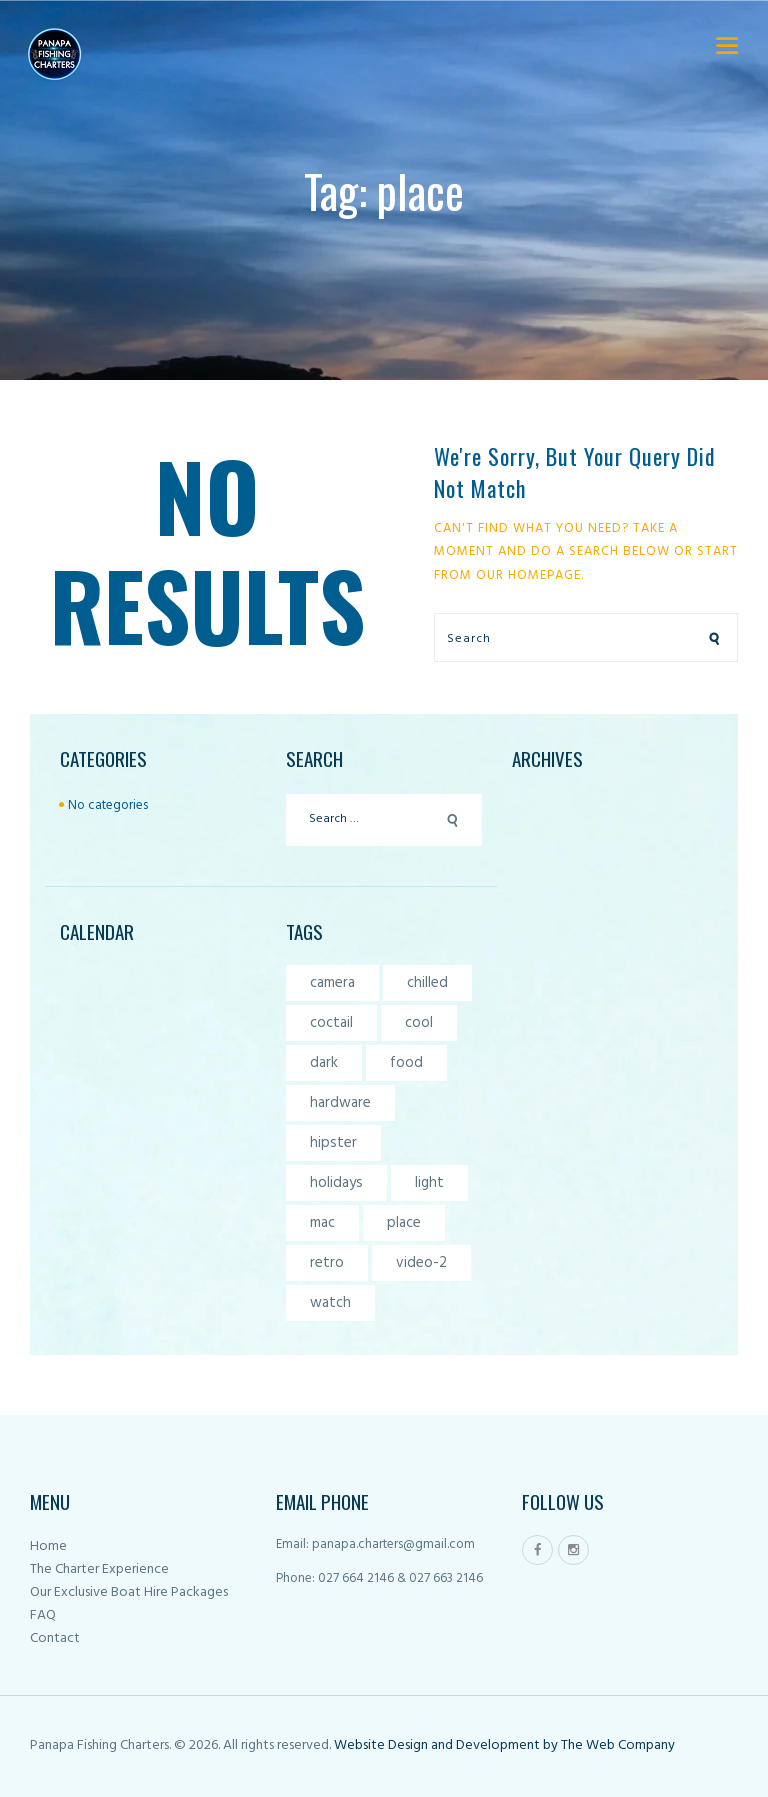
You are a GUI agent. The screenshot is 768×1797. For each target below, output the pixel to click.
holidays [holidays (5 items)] (336, 1183)
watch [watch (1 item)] (330, 1303)
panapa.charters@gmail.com (393, 1544)
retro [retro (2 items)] (327, 1263)
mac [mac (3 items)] (322, 1223)
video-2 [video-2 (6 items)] (421, 1263)
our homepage (528, 575)
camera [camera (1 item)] (332, 983)
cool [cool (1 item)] (419, 1023)
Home (48, 1546)
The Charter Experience (99, 1569)
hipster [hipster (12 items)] (333, 1143)
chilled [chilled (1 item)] (427, 983)
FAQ (43, 1615)
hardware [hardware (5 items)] (340, 1103)
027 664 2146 (356, 1578)
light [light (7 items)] (429, 1183)
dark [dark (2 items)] (324, 1063)
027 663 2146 (444, 1578)
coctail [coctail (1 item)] (331, 1023)
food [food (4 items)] (406, 1063)
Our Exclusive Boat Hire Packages (129, 1592)
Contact (55, 1638)
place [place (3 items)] (404, 1223)
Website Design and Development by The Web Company (503, 1745)
